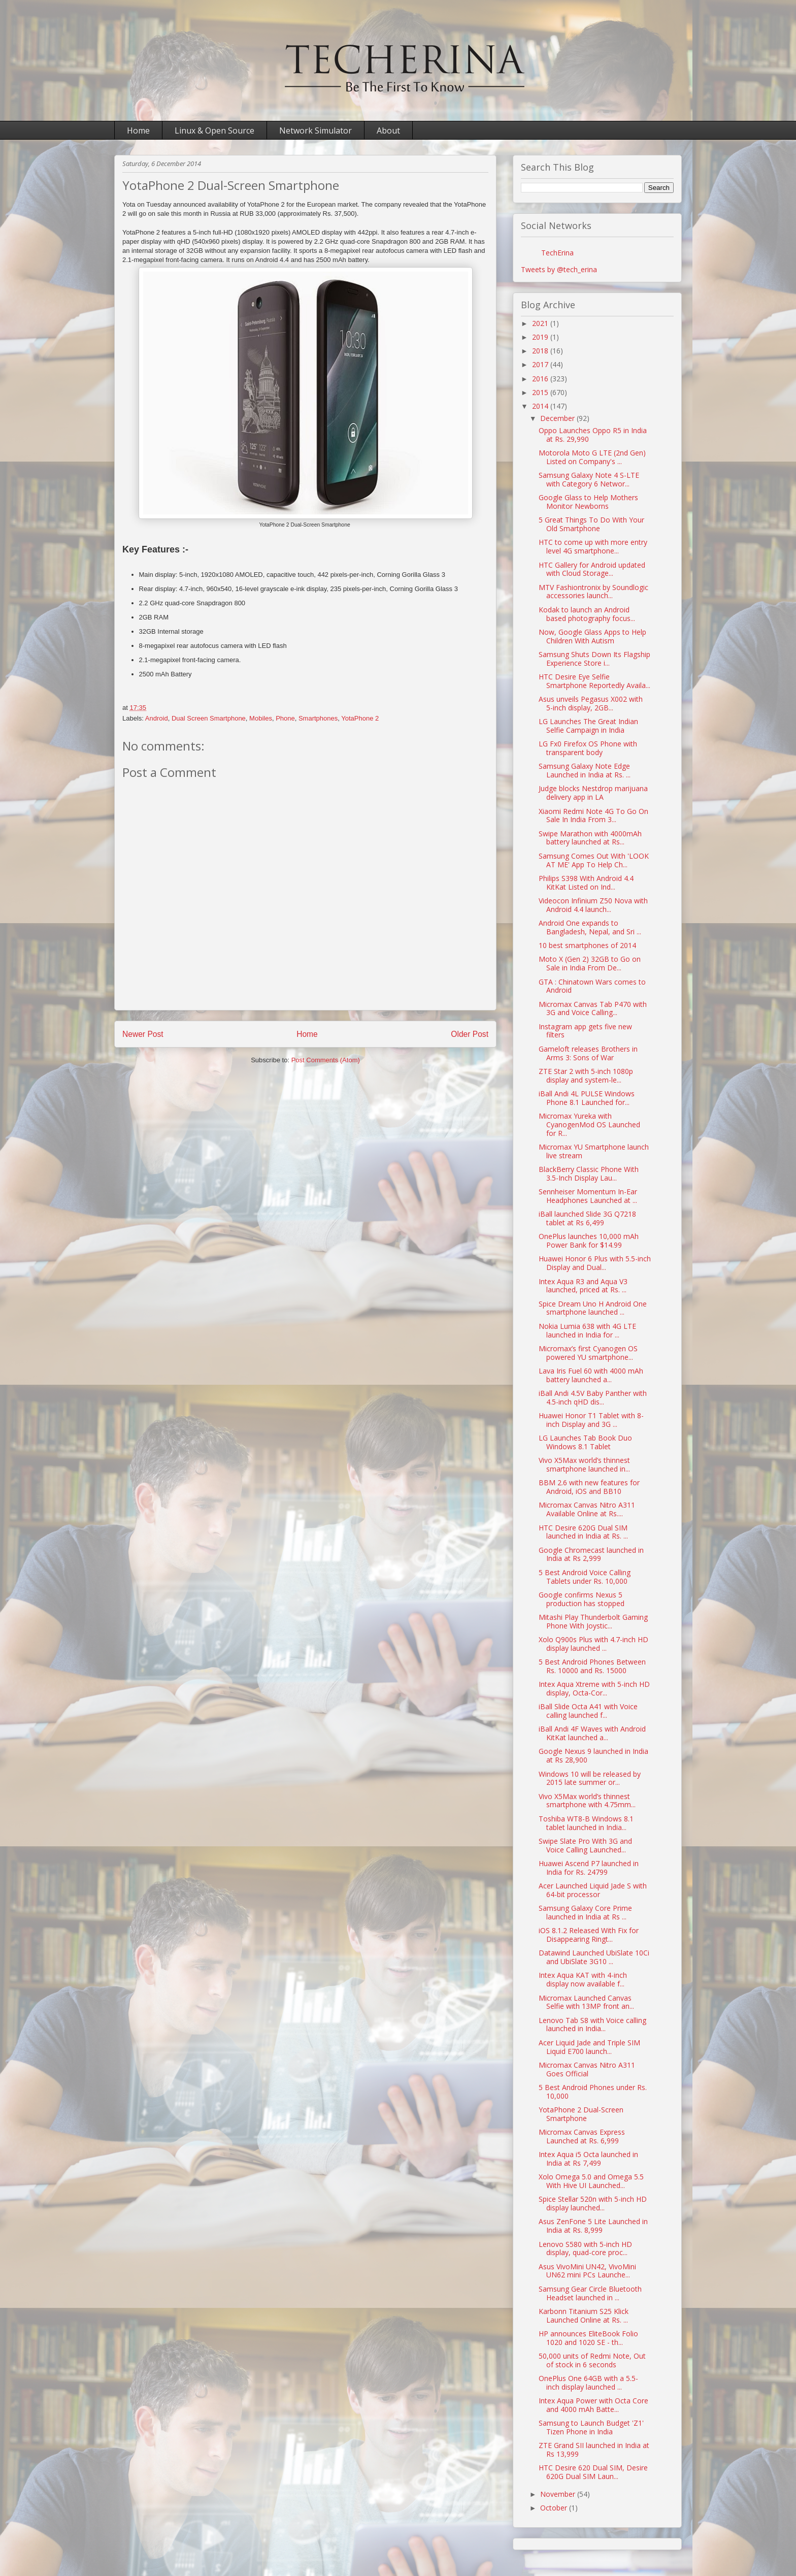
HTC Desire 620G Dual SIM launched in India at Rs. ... (583, 1532)
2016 (541, 378)
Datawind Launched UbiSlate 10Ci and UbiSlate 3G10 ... (594, 1957)
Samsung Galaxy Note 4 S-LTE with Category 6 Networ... (589, 479)
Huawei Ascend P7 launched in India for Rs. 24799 (589, 1867)
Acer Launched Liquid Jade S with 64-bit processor (593, 1890)
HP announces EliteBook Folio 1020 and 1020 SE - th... (588, 2338)
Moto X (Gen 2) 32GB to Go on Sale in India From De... (590, 963)
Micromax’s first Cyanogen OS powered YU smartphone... (588, 1353)
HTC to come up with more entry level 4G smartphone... (593, 546)
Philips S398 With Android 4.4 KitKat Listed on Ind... (586, 882)
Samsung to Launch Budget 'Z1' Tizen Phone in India (591, 2427)
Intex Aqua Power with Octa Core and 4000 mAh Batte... (593, 2405)
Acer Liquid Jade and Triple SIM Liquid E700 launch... (589, 2047)
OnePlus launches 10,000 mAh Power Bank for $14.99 (589, 1240)
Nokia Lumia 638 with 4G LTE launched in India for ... (587, 1330)
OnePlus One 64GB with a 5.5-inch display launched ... (588, 2382)
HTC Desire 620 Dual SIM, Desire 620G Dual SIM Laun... (593, 2472)
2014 (541, 406)
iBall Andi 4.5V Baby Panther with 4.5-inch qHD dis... (593, 1397)
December (558, 418)
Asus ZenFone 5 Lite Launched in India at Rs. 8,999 (593, 2225)
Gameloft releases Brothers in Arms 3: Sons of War (588, 1053)
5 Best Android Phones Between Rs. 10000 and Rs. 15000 (592, 1666)
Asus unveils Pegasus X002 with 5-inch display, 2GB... (591, 703)
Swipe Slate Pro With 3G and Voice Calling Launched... (585, 1845)
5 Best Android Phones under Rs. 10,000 (593, 2091)
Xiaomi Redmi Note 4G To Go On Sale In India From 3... (593, 815)
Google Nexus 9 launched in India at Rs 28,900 (593, 1755)
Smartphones (318, 718)
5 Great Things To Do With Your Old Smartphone (591, 524)
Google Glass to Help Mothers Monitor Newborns (588, 502)
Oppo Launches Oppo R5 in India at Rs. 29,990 (593, 435)
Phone (285, 718)
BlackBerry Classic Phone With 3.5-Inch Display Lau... (589, 1173)
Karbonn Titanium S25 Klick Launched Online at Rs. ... (583, 2315)
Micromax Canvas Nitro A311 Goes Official (587, 2069)
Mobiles (260, 718)
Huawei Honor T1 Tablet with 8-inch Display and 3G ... (591, 1420)
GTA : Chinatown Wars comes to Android (592, 986)
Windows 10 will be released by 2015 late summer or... (590, 1778)
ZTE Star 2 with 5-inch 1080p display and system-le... (586, 1075)
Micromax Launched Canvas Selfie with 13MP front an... (586, 2002)
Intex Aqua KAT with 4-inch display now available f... (583, 1979)
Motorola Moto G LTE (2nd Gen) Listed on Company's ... (592, 457)
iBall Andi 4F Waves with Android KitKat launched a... (592, 1733)
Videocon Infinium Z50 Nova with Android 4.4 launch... (593, 905)
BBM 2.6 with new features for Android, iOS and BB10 (589, 1487)
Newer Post (142, 1034)
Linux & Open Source (214, 130)
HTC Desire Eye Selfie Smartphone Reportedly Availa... (594, 681)
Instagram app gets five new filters (585, 1031)
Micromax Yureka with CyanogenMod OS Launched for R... (589, 1124)
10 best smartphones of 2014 (587, 945)
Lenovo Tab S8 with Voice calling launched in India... (592, 2024)
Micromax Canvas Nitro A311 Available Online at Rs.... (587, 1509)
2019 (541, 337)
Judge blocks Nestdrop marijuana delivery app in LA (593, 793)
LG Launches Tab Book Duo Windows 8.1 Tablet (585, 1442)
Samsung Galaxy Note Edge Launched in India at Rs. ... (585, 770)
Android (156, 718)
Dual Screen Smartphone (209, 718)
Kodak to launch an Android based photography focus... (587, 614)
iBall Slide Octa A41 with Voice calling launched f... (588, 1711)
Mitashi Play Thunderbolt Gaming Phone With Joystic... (593, 1621)
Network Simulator (315, 130)
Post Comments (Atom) (325, 1060)
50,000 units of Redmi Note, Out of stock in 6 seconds (592, 2360)
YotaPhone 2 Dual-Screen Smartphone (581, 2114)
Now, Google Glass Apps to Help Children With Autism (592, 636)
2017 (541, 364)
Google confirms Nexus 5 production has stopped (581, 1599)
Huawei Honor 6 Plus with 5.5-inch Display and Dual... (595, 1263)
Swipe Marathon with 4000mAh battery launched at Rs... (590, 838)
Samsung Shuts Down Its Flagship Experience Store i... (594, 658)
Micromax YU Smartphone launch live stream (594, 1151)
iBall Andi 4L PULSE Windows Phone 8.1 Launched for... (587, 1098)
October (554, 2508)
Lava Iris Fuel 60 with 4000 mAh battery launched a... (591, 1375)
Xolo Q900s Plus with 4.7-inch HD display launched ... (593, 1644)
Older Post (469, 1034)
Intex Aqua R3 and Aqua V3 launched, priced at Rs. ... (583, 1286)
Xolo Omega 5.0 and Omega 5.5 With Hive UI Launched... (591, 2181)
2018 (541, 350)
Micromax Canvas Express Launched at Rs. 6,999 (582, 2136)
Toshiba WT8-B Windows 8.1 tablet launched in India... (586, 1823)
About (388, 130)
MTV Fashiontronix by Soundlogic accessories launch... (593, 591)
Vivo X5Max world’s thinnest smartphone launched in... (584, 1464)
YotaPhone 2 (360, 718)
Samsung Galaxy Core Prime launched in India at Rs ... (585, 1912)
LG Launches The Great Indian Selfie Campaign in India (588, 725)
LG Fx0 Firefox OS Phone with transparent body (588, 748)
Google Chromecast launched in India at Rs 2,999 (591, 1554)
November (558, 2494)
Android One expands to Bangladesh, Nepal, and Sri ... (590, 927)
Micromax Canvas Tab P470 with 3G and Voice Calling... (593, 1008)
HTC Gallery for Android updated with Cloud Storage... (592, 569)
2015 (541, 392)
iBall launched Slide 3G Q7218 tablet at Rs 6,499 (587, 1218)
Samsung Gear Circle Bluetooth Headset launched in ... (590, 2293)
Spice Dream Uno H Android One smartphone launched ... (593, 1308)
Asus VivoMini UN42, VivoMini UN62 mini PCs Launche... (587, 2271)
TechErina (557, 252)
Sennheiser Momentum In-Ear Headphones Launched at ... (588, 1196)
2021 (541, 323)
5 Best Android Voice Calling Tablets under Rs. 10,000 (585, 1577)
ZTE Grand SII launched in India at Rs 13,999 (594, 2449)
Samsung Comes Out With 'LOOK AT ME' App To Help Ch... (594, 860)
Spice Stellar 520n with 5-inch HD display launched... (593, 2203)
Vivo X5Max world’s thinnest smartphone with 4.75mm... (587, 1800)
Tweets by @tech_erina (559, 269)
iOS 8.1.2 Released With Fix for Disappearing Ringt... (589, 1935)
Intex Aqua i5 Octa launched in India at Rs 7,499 (588, 2158)
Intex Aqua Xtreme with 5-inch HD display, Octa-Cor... (594, 1688)
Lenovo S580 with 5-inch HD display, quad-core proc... (585, 2248)
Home (138, 130)
